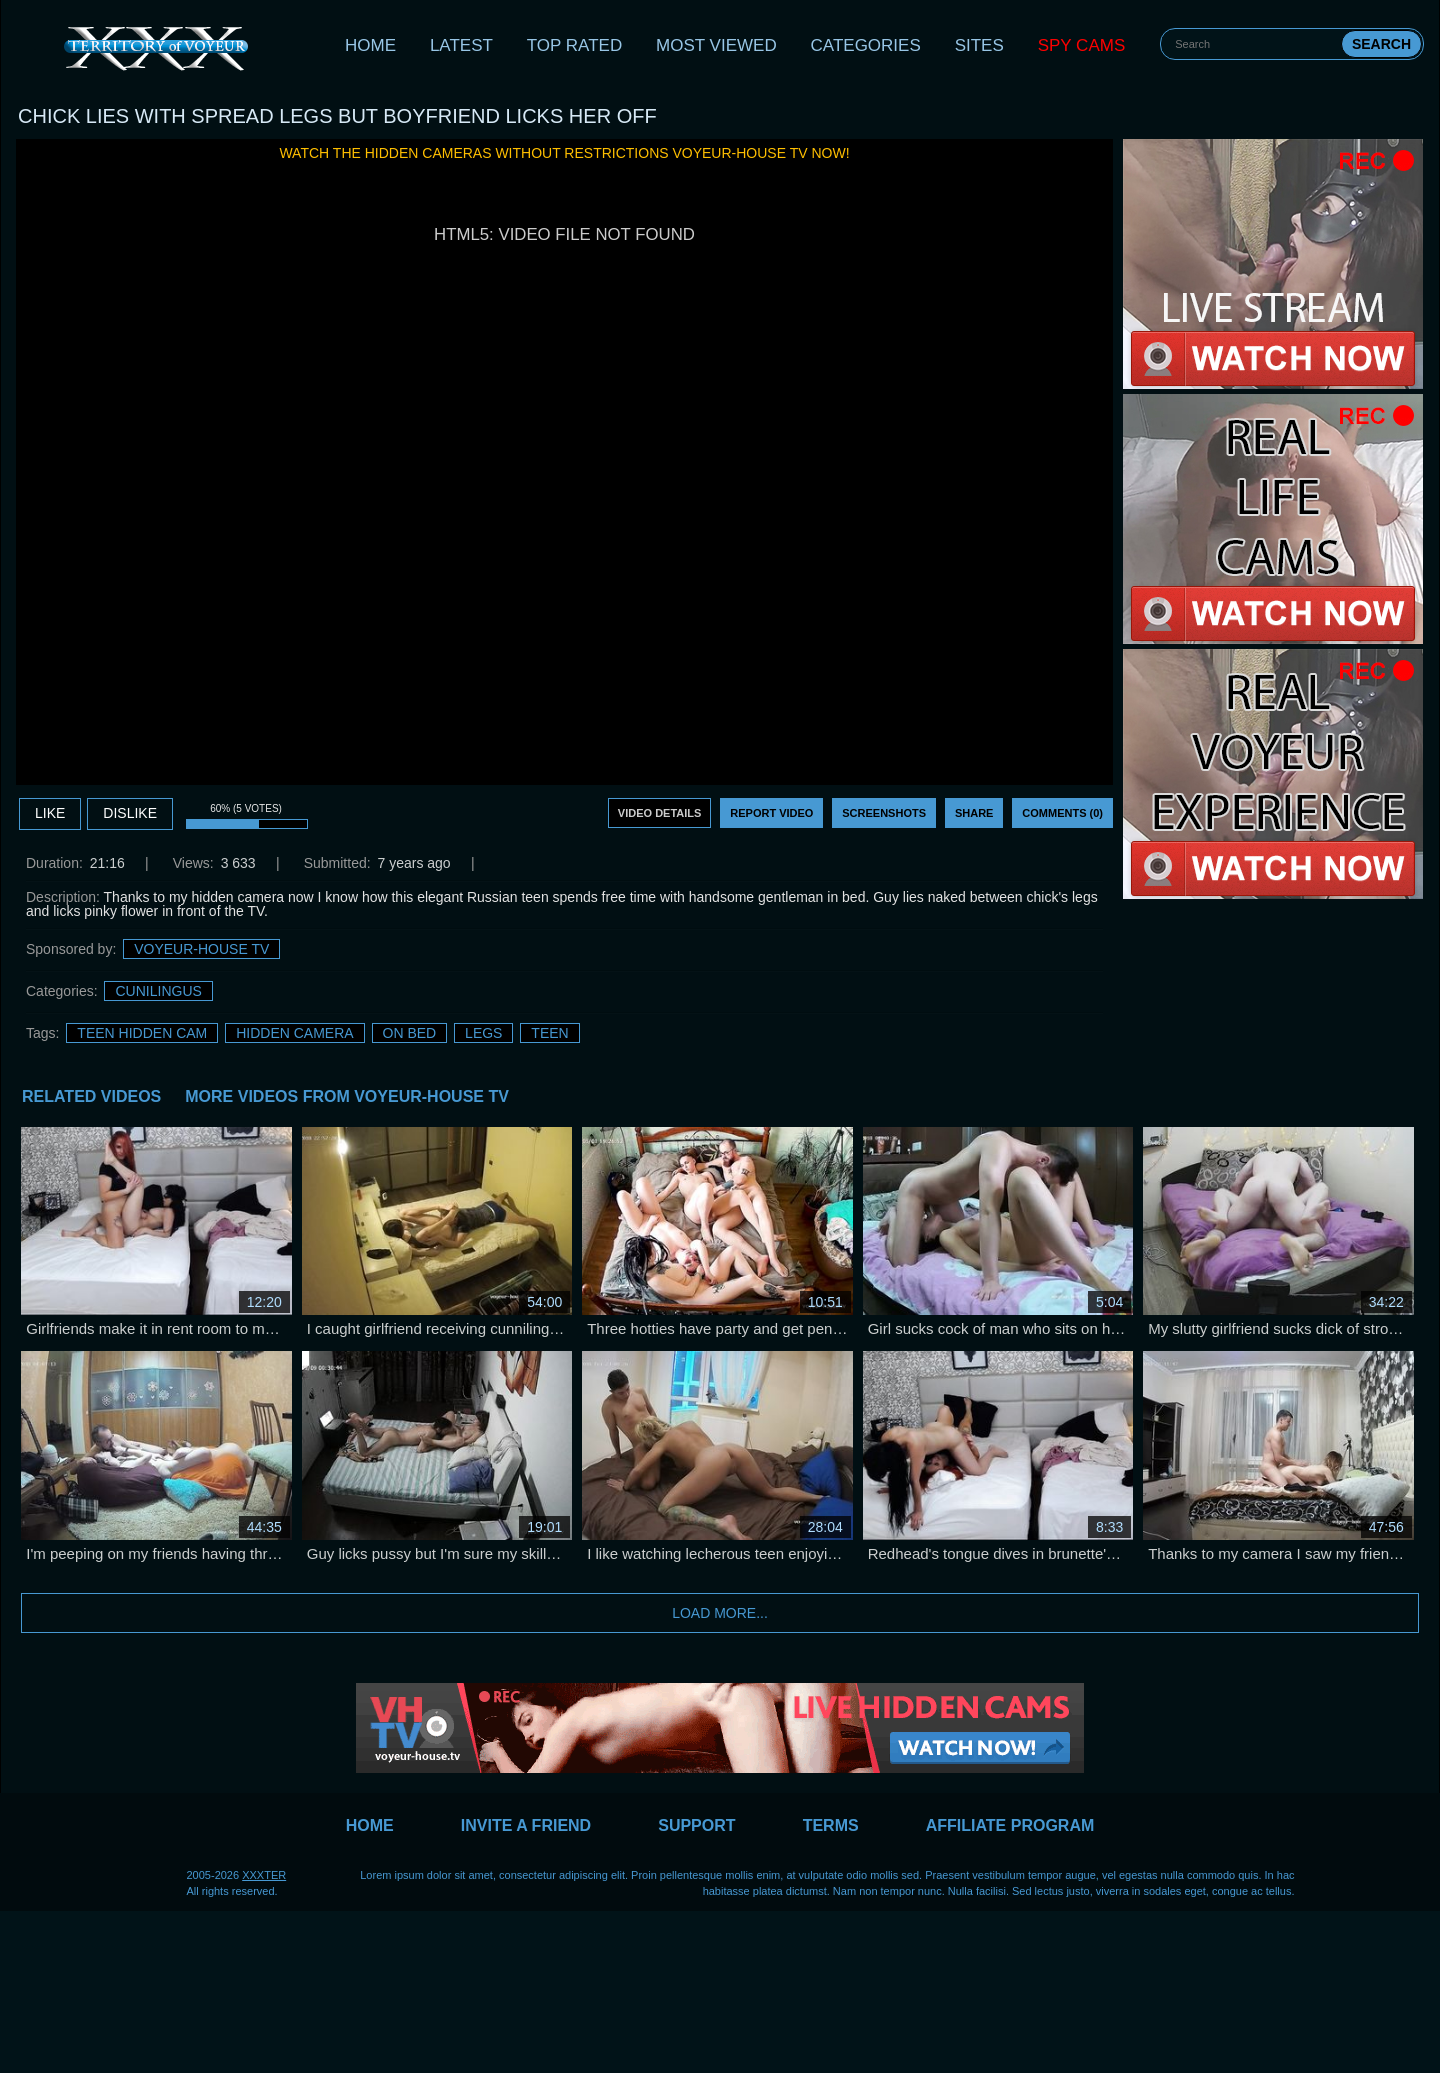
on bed (410, 1033)
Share (974, 813)
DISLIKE (130, 813)
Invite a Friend (526, 1825)
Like (50, 813)
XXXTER (264, 1875)
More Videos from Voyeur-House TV (347, 1096)
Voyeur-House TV (201, 949)
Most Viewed (716, 45)
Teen (549, 1033)
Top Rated (574, 45)
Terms (831, 1825)
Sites (979, 45)
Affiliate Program (1010, 1825)
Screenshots (884, 813)
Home (370, 45)
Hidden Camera (294, 1033)
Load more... (720, 1613)
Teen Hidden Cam (142, 1033)
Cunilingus (158, 991)
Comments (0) (1062, 813)
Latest (461, 45)
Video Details (660, 813)
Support (696, 1825)
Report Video (771, 813)
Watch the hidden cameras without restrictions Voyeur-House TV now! (564, 153)
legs (483, 1033)
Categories (866, 45)
